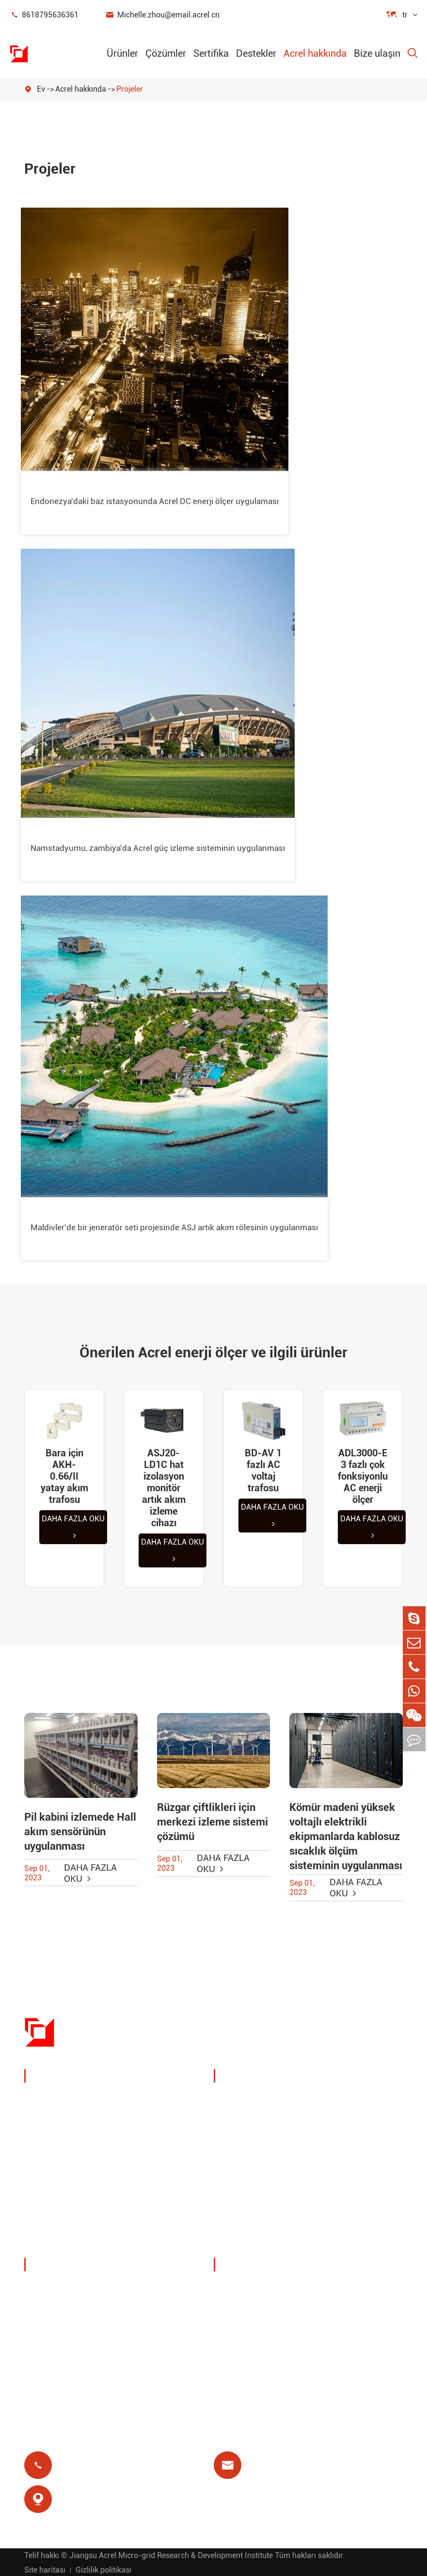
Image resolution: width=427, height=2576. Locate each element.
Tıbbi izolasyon (351, 2183)
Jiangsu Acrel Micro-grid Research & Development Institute (171, 2554)
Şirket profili (58, 2288)
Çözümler (165, 53)
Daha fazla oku (73, 1526)
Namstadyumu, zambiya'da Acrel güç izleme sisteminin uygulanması (158, 848)
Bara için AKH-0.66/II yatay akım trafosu (64, 1476)
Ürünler (122, 53)
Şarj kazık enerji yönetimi (255, 2107)
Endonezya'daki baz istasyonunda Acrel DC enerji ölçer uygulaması (155, 501)
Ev (41, 89)
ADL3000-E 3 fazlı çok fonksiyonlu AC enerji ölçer (363, 1476)
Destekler (256, 53)
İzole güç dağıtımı (69, 2239)
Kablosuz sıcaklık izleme (356, 2107)
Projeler (129, 89)
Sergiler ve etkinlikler (75, 2312)
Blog (233, 2358)
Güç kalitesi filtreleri (73, 2216)
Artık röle (242, 2183)
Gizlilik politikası (103, 2569)
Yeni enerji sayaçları (73, 2193)
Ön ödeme (244, 2206)
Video (236, 2312)
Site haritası (44, 2569)
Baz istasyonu (252, 2160)
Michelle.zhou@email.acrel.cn (162, 15)
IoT (328, 2137)
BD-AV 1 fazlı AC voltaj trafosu (263, 1470)
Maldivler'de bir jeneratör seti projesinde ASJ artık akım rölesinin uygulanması (174, 1227)
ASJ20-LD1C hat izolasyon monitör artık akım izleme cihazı (164, 1488)
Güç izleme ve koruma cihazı (90, 2100)
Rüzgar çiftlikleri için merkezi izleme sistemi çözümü (212, 1821)
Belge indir (245, 2288)
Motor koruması (353, 2160)
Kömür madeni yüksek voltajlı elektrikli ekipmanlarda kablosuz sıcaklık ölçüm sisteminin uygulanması (345, 1836)
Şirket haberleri (64, 2335)
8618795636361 (44, 15)
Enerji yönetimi (64, 2123)
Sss (232, 2335)
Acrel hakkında (315, 53)
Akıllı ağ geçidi (63, 2170)
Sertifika (211, 53)
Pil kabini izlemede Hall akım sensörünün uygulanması (80, 1831)
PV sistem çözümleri (264, 2137)
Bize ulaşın (377, 53)
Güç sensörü (59, 2146)
